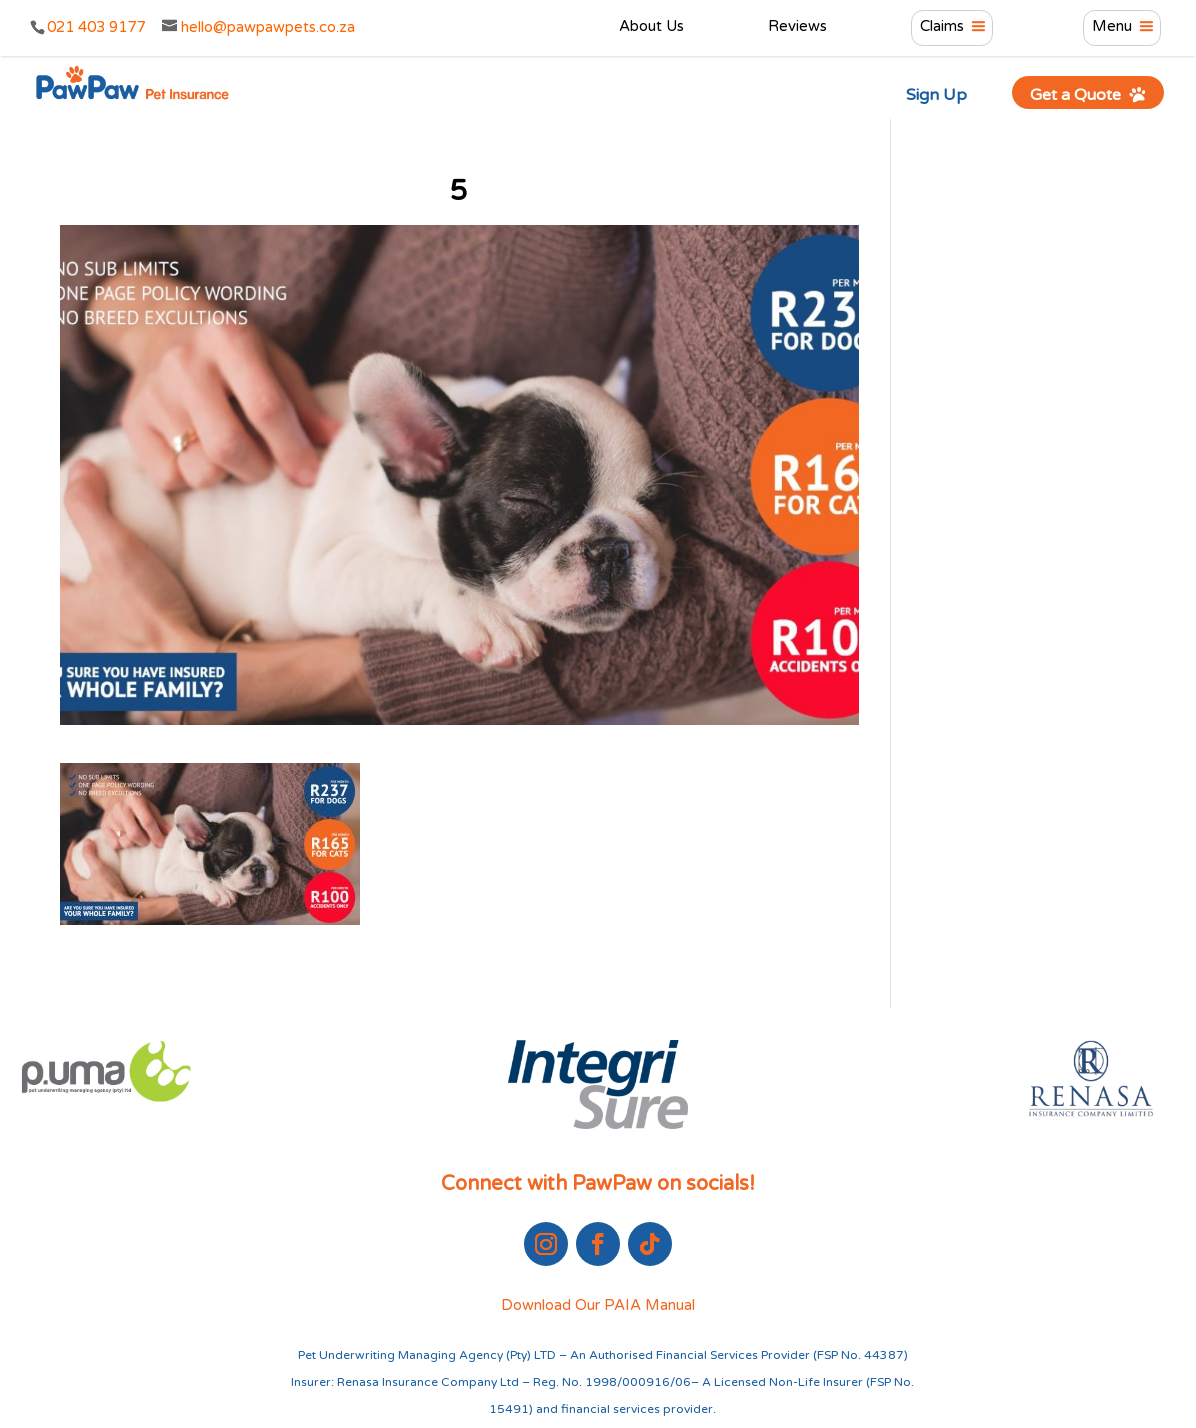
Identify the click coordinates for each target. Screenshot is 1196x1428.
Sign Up (936, 95)
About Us (651, 27)
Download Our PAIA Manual (598, 1305)
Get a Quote (1088, 94)
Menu (1112, 27)
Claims (942, 27)
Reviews (797, 27)
